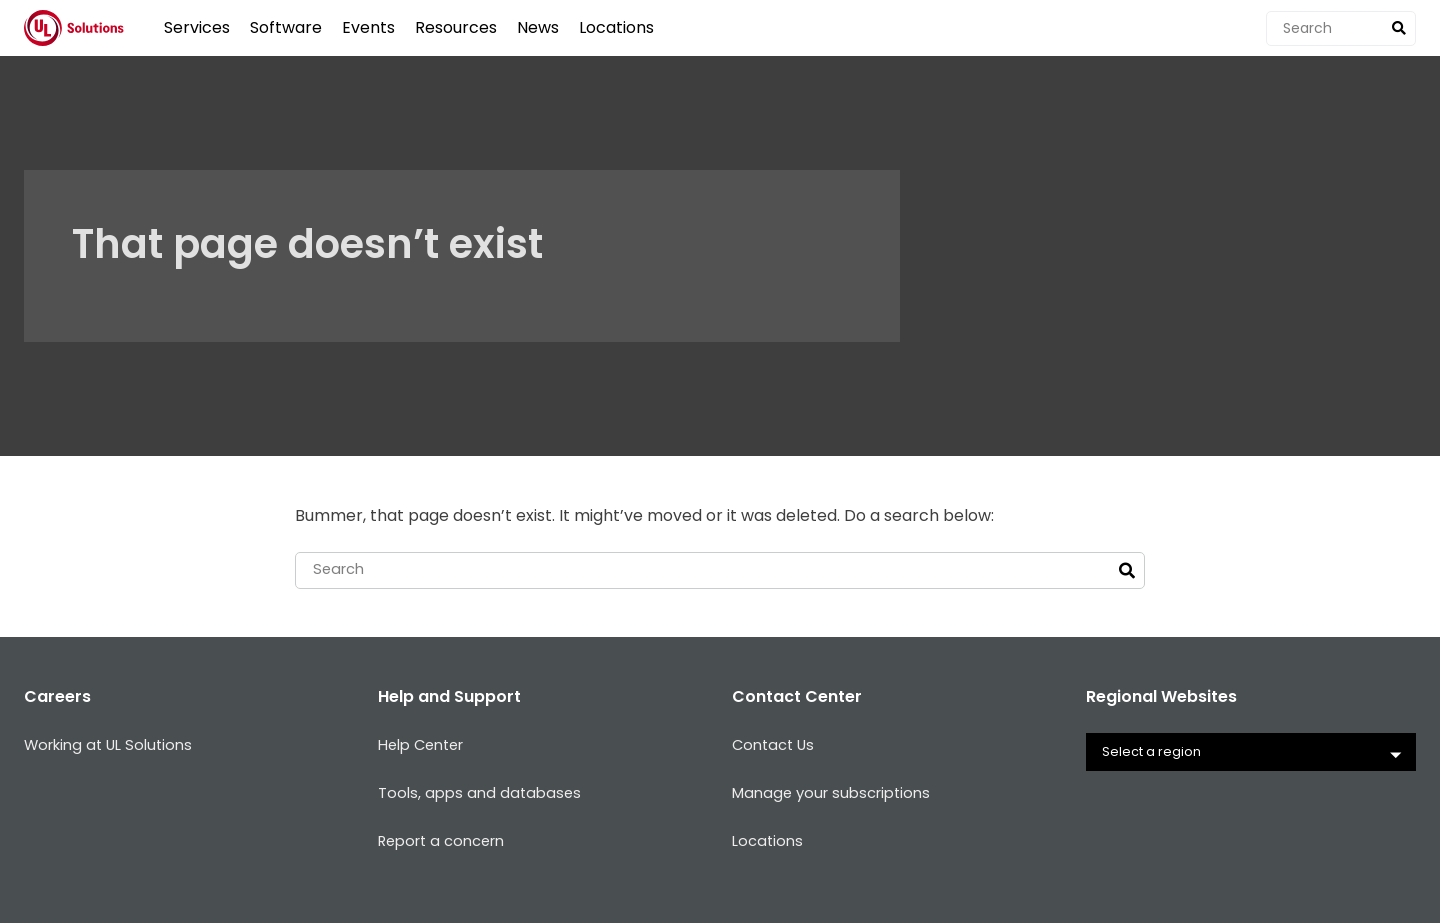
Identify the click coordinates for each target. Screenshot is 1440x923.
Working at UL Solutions (115, 747)
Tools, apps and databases (483, 795)
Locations (616, 27)
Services (197, 27)
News (538, 27)
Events (368, 27)
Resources (456, 27)
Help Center (426, 747)
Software (286, 27)
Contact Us (776, 747)
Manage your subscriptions (838, 795)
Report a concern (448, 843)
